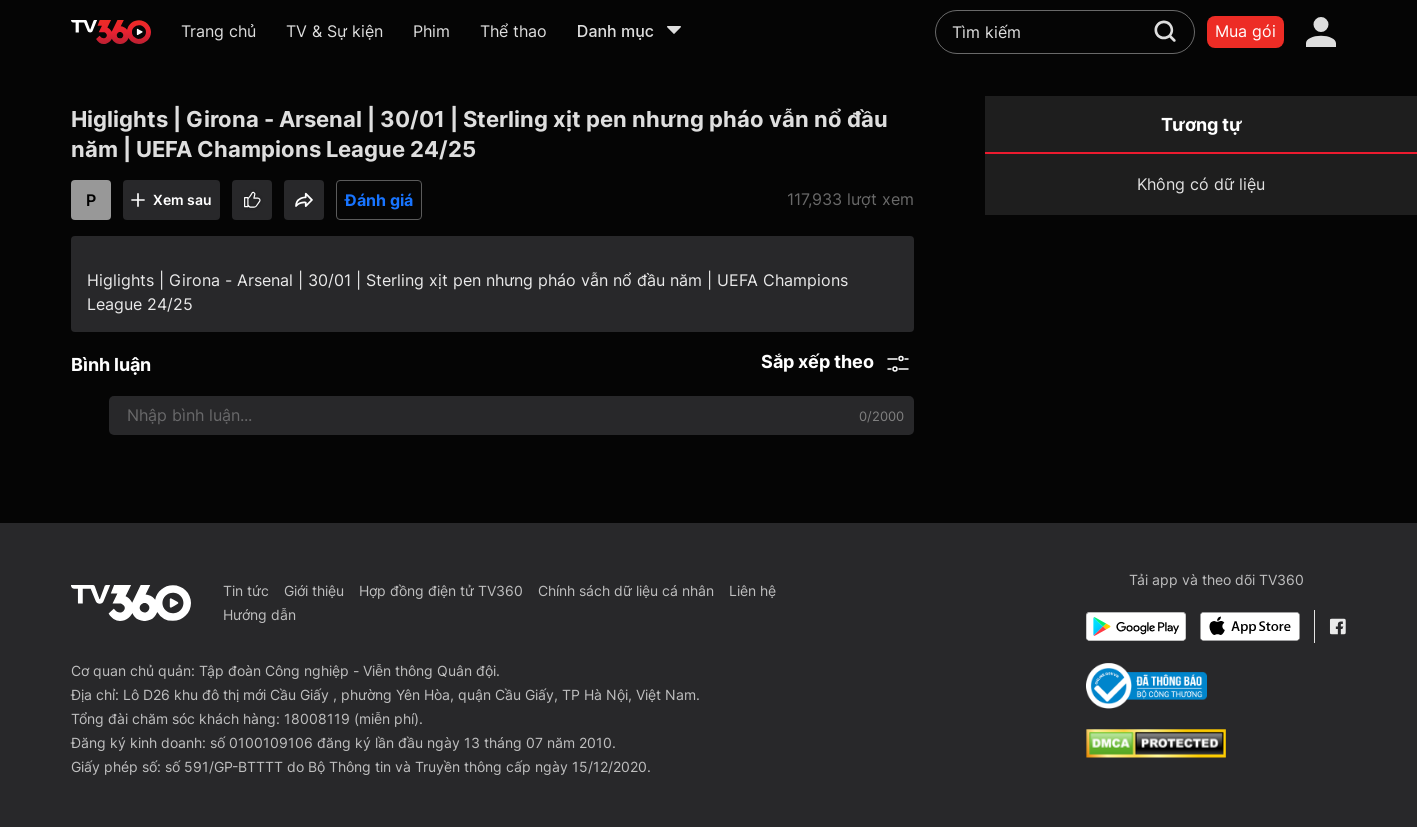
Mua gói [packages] (1245, 31)
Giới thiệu (314, 590)
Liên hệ (752, 590)
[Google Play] (1136, 626)
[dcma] (1156, 752)
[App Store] (1250, 626)
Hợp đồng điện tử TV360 (441, 590)
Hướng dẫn (259, 614)
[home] (111, 32)
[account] (1321, 32)
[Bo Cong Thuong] (1146, 686)
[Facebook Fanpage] (1337, 626)
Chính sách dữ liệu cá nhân (626, 590)
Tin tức (246, 590)
